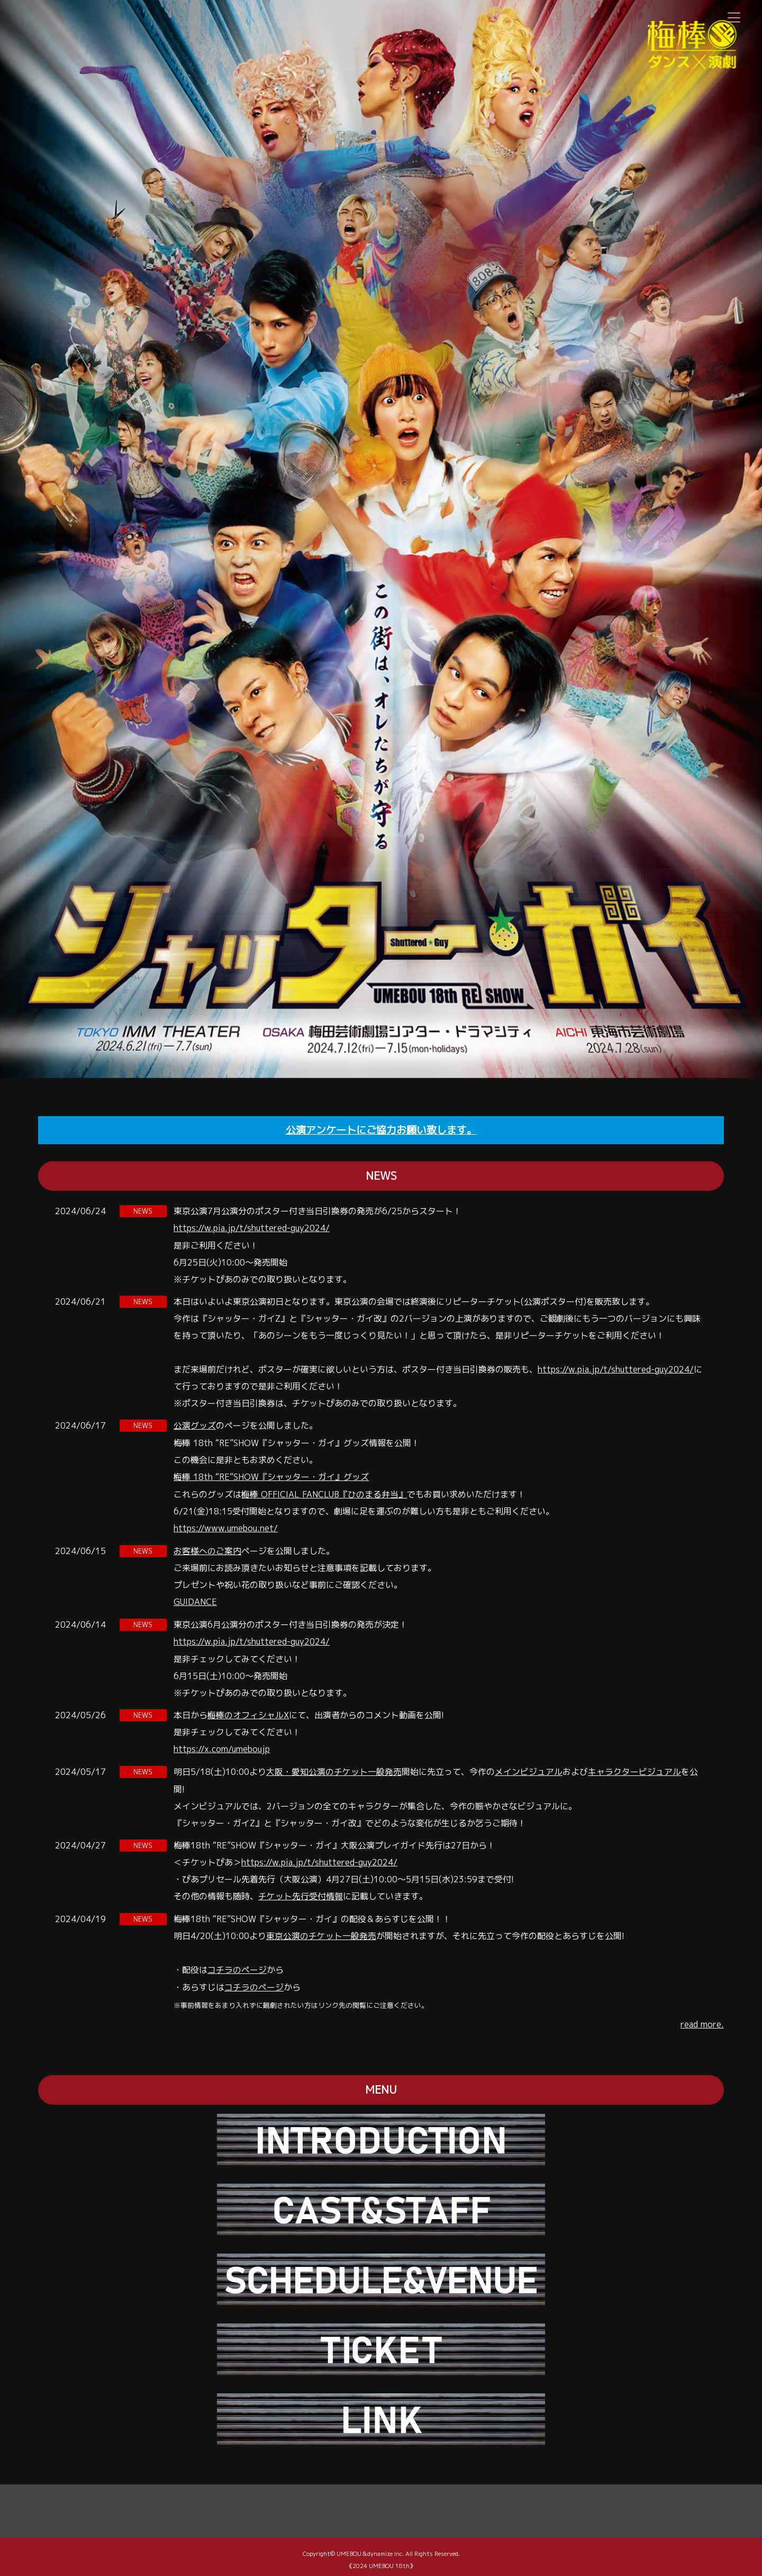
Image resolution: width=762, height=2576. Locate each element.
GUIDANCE (195, 1599)
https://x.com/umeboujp (222, 1745)
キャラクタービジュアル (634, 1767)
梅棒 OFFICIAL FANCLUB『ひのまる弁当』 (325, 1492)
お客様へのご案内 (207, 1548)
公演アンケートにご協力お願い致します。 (381, 1130)
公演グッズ (195, 1424)
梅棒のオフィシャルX (248, 1711)
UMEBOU (349, 2547)
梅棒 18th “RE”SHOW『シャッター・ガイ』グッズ (271, 1475)
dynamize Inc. (385, 2547)
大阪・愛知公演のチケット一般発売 (334, 1767)
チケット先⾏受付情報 (300, 1891)
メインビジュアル (529, 1767)
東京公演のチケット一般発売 (321, 1930)
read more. (702, 2018)
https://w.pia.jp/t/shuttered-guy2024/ (252, 1227)
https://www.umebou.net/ (226, 1526)
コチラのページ (237, 1964)
